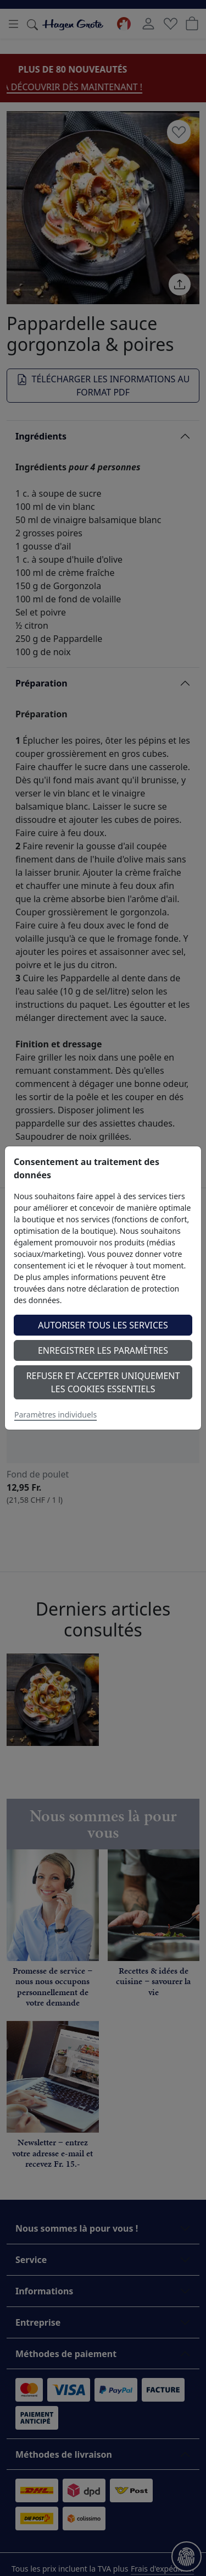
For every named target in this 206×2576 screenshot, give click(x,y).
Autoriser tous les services (103, 1325)
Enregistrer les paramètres (103, 1350)
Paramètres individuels (55, 1414)
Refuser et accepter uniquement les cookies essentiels (103, 1382)
